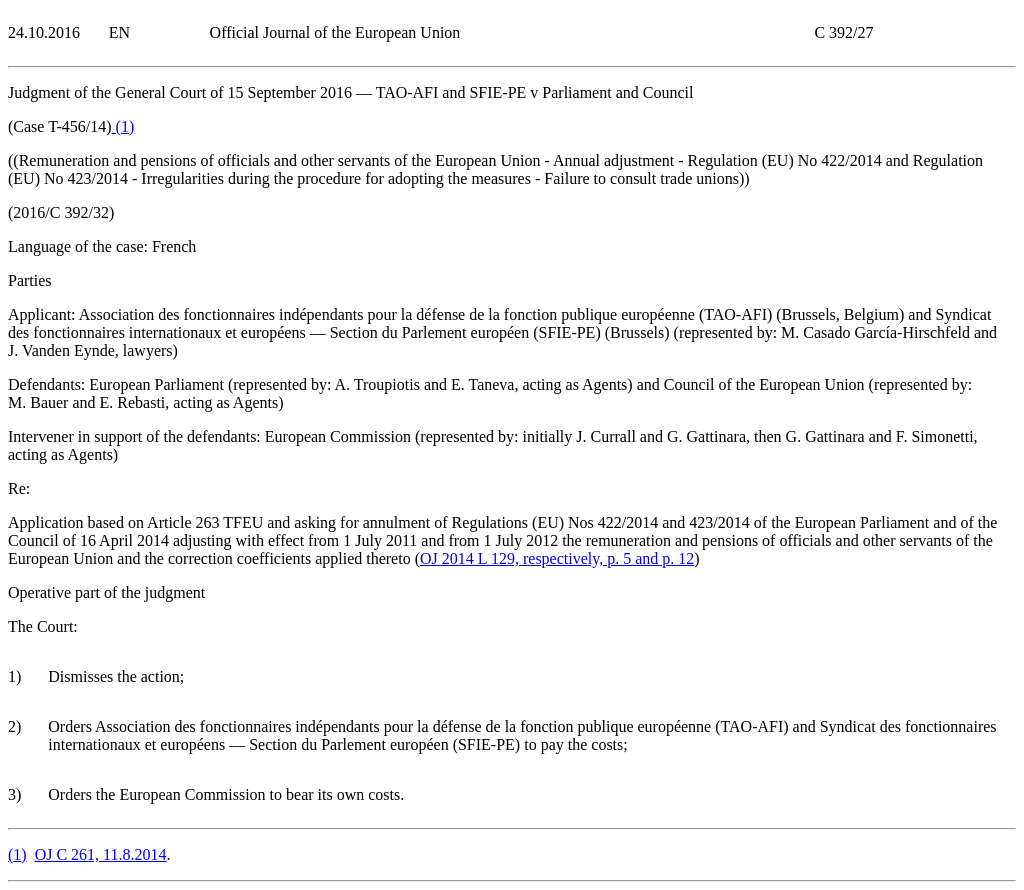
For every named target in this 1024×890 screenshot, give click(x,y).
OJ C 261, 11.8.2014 (101, 854)
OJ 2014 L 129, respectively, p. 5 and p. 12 (557, 558)
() (123, 126)
